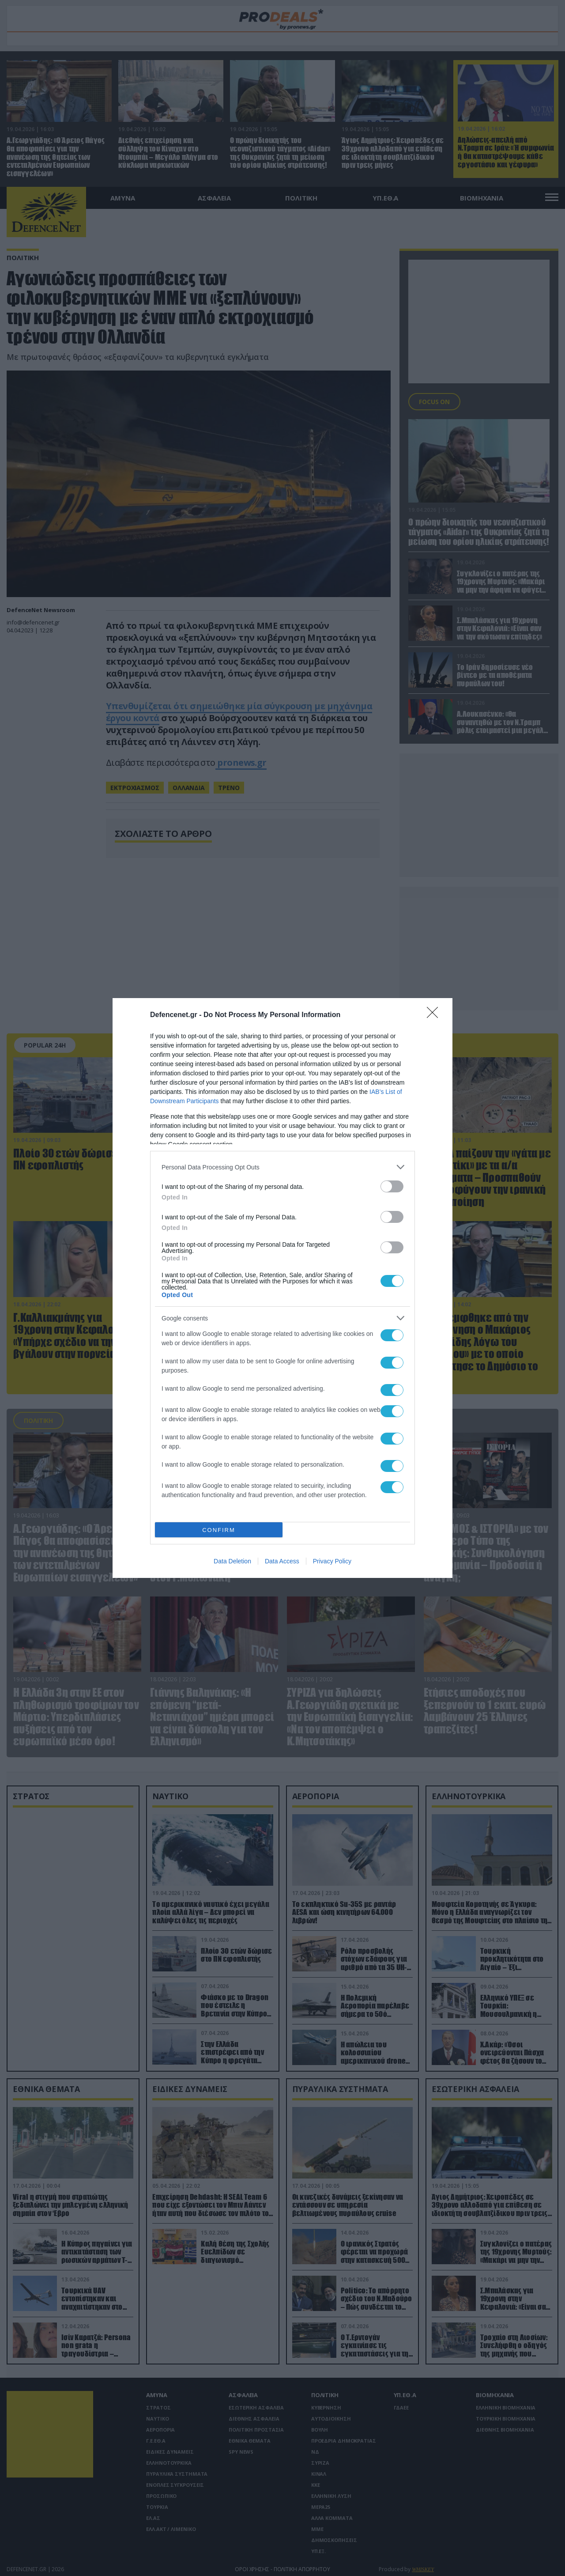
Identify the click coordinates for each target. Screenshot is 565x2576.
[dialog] (282, 1288)
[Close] (435, 1015)
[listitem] (282, 1167)
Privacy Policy (332, 1561)
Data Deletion (232, 1561)
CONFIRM (218, 1530)
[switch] (391, 1186)
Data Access (282, 1561)
